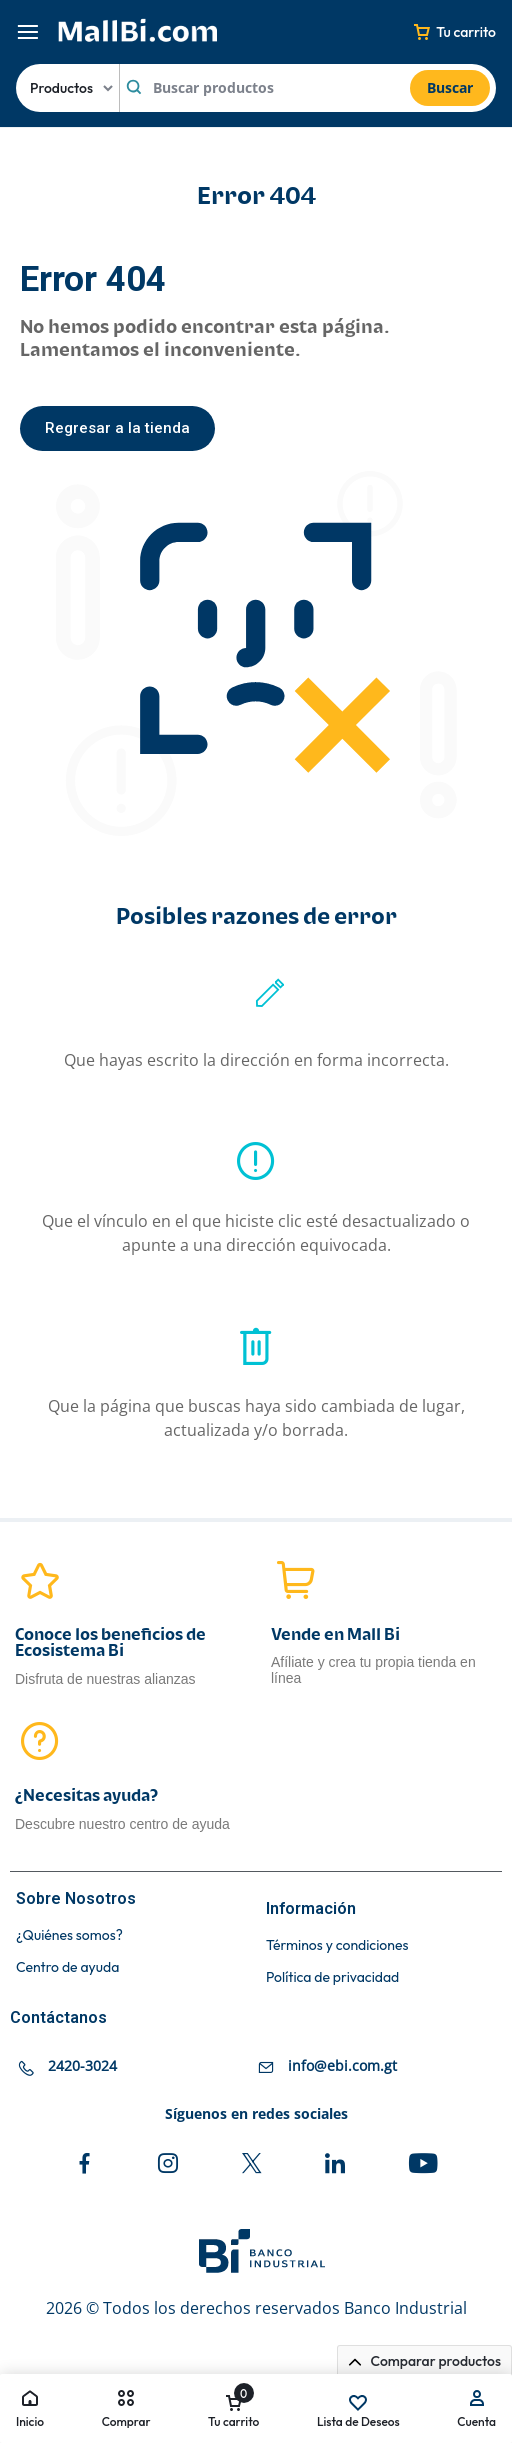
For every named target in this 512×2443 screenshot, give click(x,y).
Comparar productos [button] (424, 2361)
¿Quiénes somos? (69, 1935)
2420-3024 (82, 2065)
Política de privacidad (332, 1977)
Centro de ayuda (67, 1967)
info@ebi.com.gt (342, 2065)
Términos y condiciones (337, 1945)
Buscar (450, 87)
